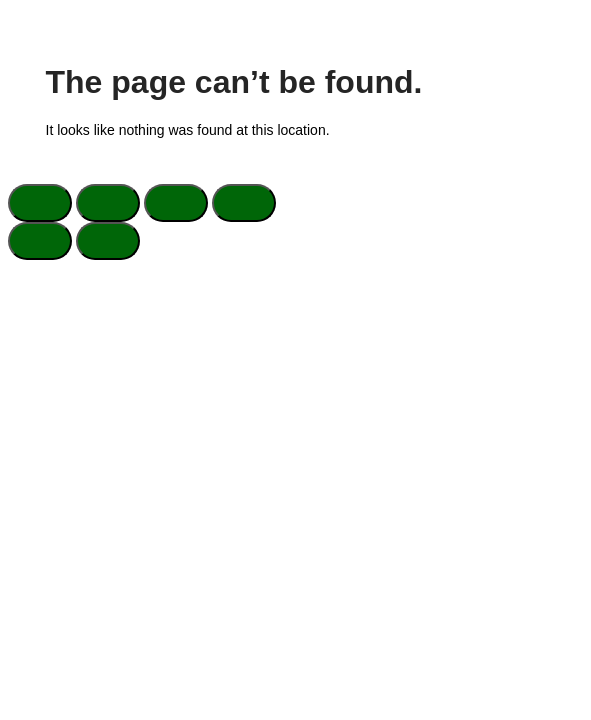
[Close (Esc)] (244, 203)
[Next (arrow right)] (108, 241)
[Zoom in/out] (40, 203)
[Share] (176, 203)
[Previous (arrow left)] (40, 241)
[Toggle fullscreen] (108, 203)
